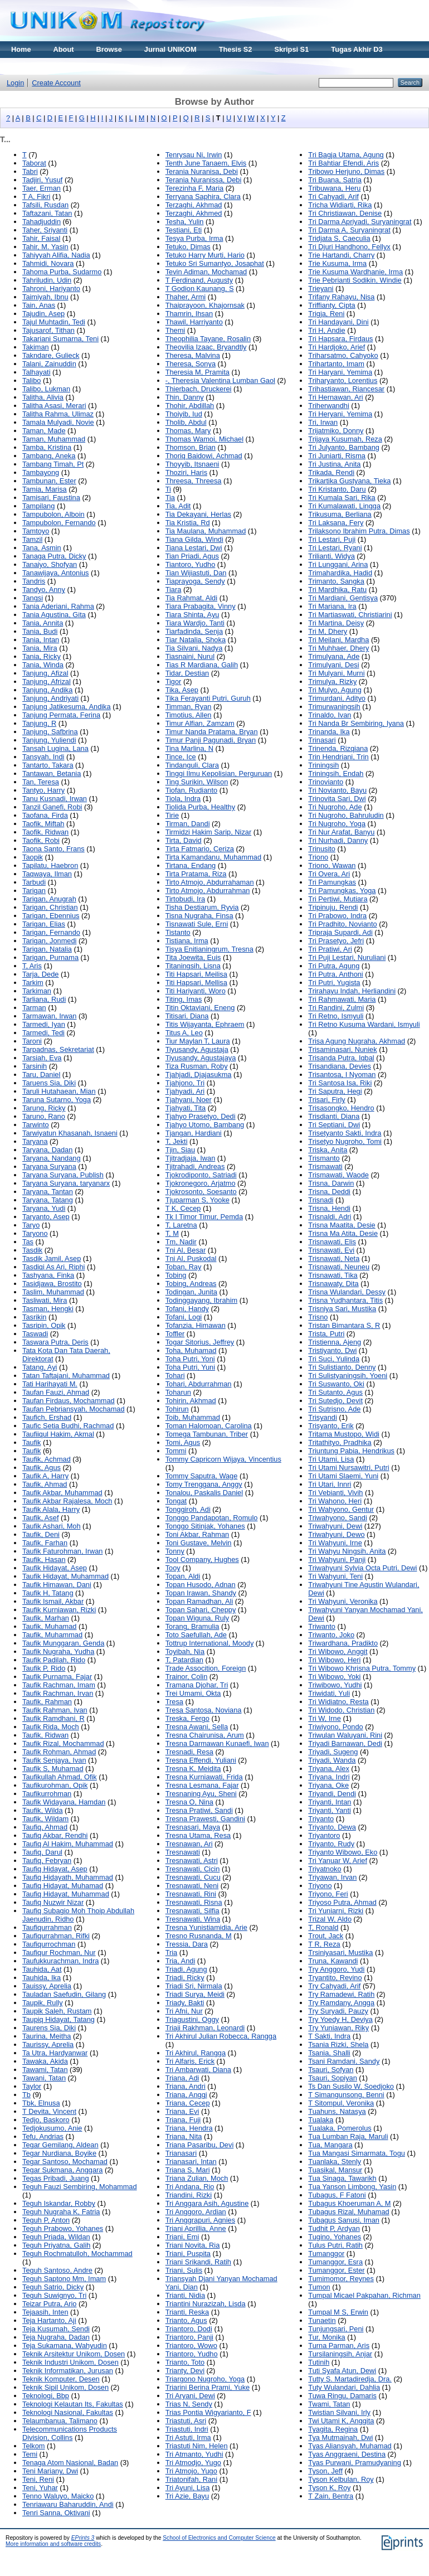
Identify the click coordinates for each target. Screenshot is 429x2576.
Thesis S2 (235, 49)
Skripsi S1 (291, 49)
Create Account (56, 83)
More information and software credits (53, 2544)
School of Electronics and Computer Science (219, 2538)
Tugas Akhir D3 (356, 49)
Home (21, 49)
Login (15, 83)
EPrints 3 (83, 2538)
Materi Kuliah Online (45, 66)
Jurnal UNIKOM (170, 49)
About (63, 49)
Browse (109, 49)
